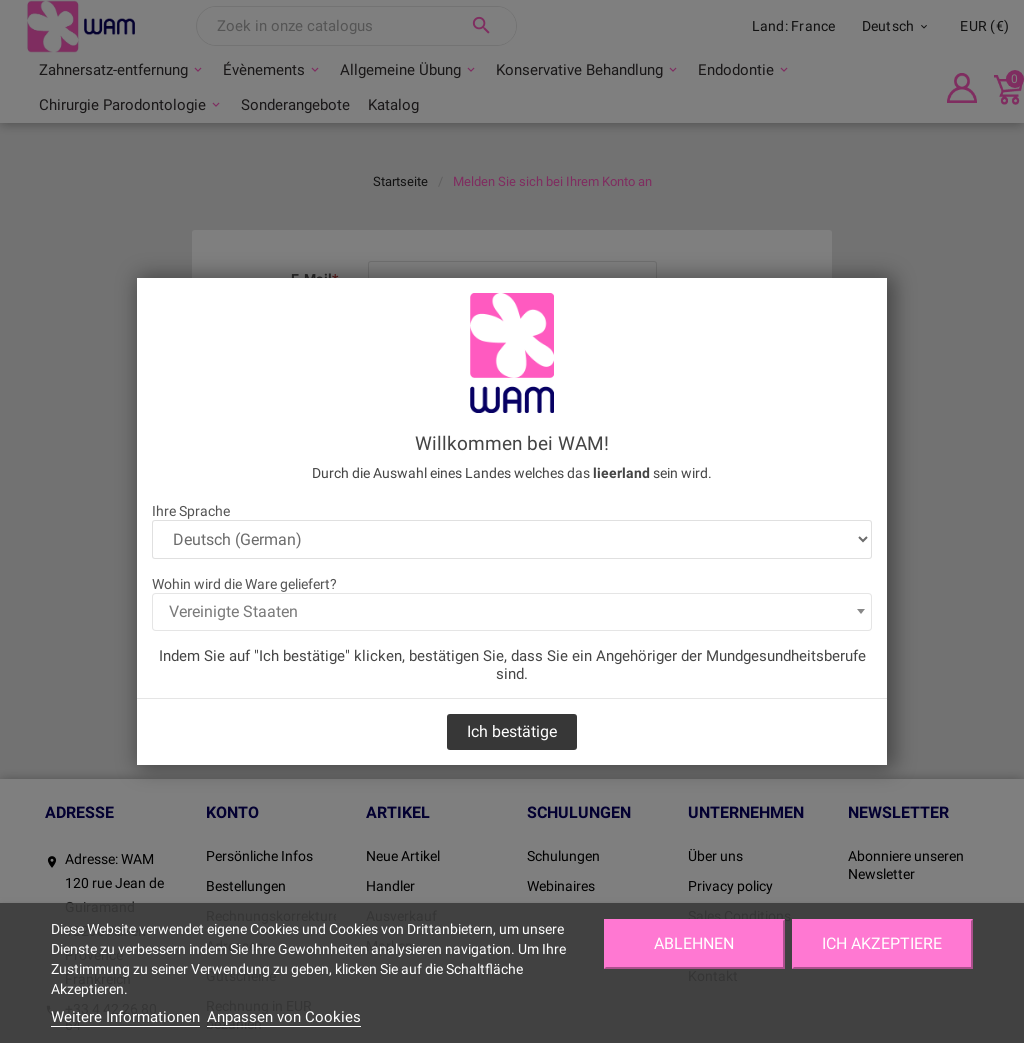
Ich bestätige (512, 731)
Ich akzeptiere (882, 943)
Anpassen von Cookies (284, 1017)
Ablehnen (694, 943)
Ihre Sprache (191, 511)
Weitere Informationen (125, 1017)
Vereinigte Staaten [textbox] (233, 611)
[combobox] (512, 612)
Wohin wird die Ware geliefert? (244, 584)
